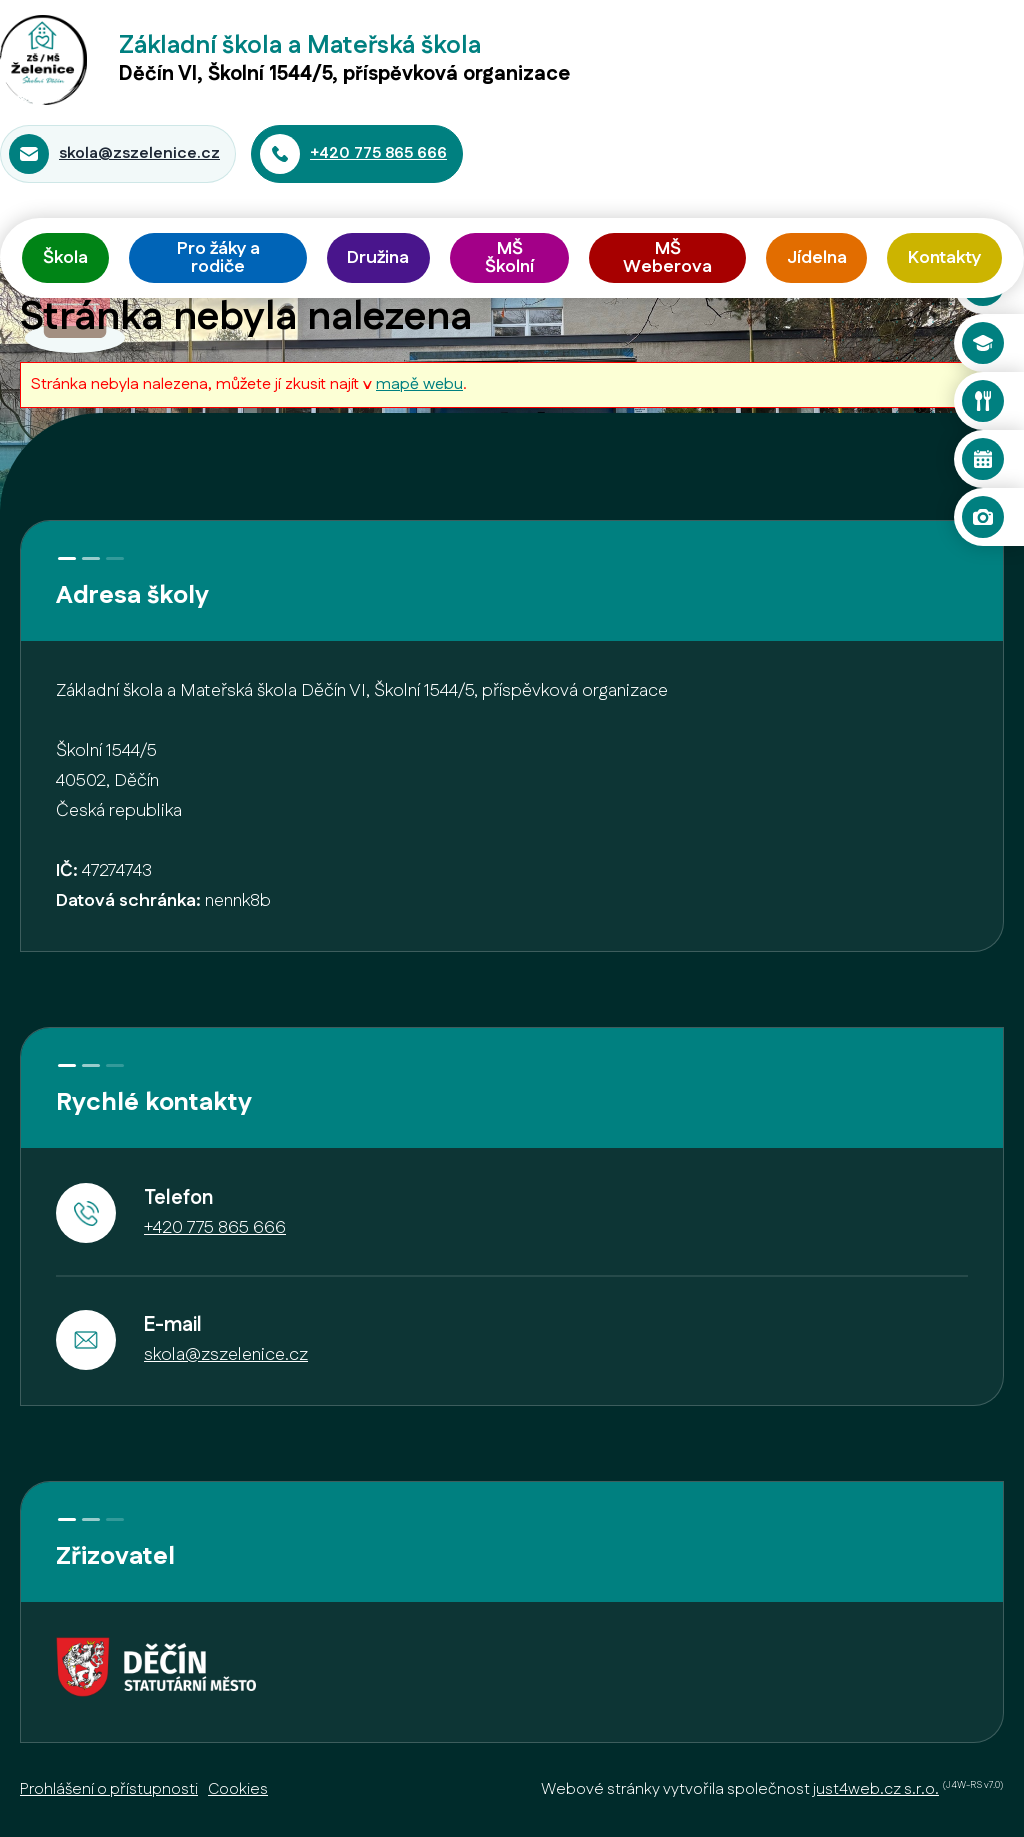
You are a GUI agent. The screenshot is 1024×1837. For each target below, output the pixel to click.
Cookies (238, 1789)
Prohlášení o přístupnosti (109, 1789)
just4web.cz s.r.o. (876, 1789)
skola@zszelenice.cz (139, 153)
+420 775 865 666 (378, 153)
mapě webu (419, 384)
